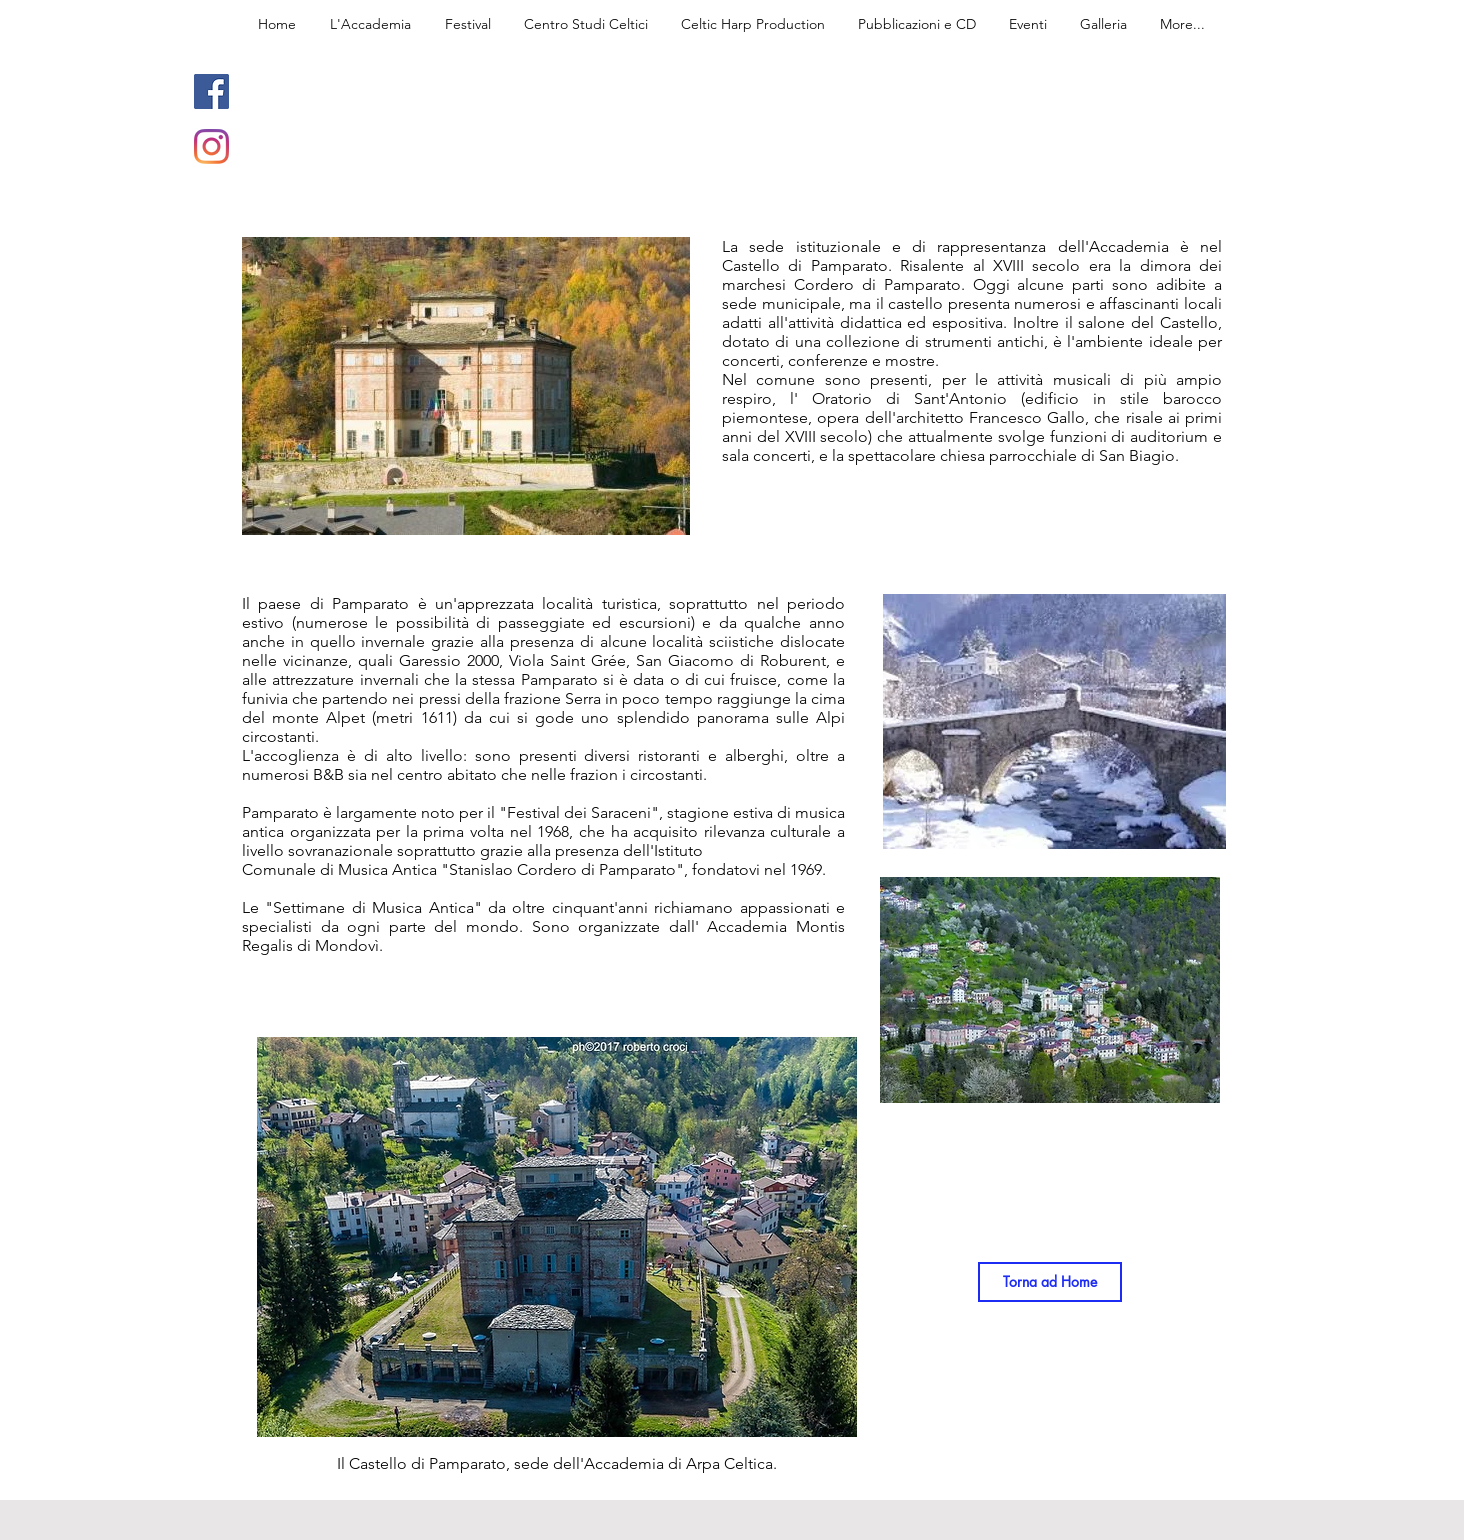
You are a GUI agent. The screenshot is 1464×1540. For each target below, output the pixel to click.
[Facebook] (211, 91)
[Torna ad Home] (1050, 1282)
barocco (1192, 398)
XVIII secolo (827, 436)
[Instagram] (211, 146)
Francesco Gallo (1027, 417)
